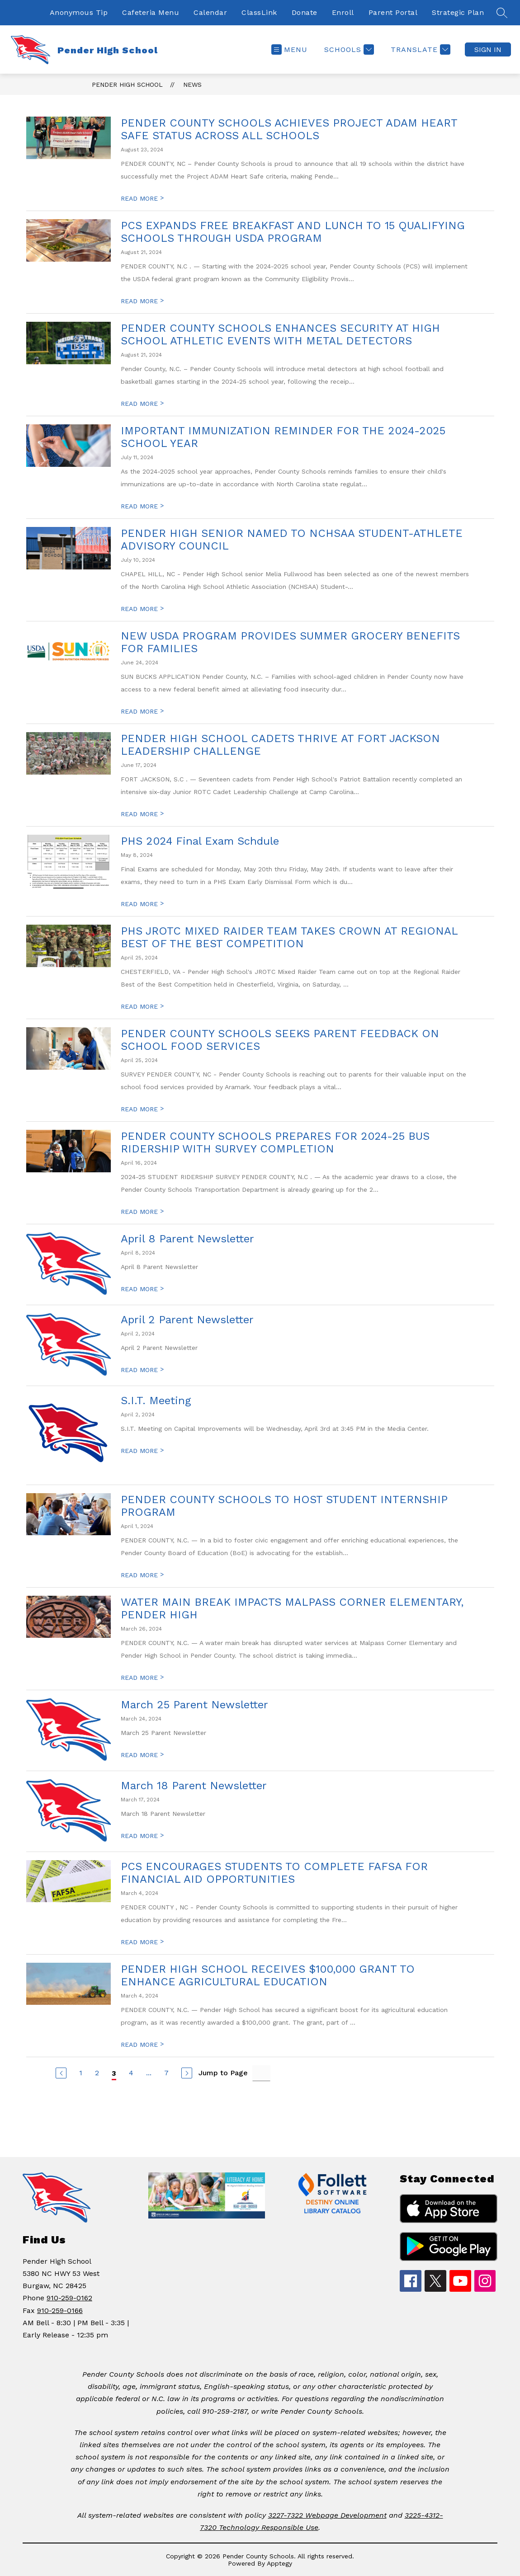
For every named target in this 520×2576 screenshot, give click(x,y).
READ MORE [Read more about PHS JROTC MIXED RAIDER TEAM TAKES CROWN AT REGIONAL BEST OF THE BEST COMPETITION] (142, 1006)
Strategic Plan (458, 12)
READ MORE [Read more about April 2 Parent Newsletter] (142, 1369)
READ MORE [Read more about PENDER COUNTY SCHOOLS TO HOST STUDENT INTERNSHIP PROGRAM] (142, 1575)
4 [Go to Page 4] (131, 2072)
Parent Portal (393, 12)
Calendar (210, 12)
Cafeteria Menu (150, 12)
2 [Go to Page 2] (97, 2072)
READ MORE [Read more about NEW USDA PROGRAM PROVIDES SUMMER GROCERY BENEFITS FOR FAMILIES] (142, 711)
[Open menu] (289, 49)
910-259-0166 (60, 2310)
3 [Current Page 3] (114, 2073)
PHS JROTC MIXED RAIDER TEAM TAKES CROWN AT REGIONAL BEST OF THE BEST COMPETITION (289, 937)
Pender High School (127, 84)
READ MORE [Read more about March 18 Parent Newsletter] (142, 1835)
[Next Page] (186, 2073)
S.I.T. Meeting (156, 1400)
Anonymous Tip (79, 12)
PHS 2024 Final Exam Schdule (200, 841)
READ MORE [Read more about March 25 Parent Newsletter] (142, 1754)
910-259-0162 (69, 2298)
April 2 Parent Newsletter (187, 1319)
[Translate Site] (419, 49)
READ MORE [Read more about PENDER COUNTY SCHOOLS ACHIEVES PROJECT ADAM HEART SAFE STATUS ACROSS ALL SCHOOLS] (142, 198)
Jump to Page (223, 2072)
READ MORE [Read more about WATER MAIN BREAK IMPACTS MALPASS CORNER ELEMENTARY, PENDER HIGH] (142, 1677)
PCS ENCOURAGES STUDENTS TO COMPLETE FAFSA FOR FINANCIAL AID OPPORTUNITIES (274, 1872)
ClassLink (259, 12)
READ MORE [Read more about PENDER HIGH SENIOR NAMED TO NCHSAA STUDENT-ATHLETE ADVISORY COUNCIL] (142, 608)
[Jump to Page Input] (261, 2073)
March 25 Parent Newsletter (194, 1704)
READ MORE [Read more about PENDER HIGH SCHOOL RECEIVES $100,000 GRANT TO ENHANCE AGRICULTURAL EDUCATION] (142, 2044)
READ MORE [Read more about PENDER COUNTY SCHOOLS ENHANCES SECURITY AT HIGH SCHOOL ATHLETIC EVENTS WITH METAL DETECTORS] (142, 403)
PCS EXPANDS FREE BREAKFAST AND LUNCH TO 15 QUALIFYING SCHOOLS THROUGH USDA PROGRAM (293, 231)
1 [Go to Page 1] (80, 2072)
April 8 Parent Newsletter (187, 1238)
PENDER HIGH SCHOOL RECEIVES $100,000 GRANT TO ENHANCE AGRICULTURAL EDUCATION (268, 1975)
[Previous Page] (61, 2073)
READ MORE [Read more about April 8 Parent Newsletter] (142, 1289)
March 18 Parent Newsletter (194, 1785)
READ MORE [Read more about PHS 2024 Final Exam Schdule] (142, 903)
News (192, 84)
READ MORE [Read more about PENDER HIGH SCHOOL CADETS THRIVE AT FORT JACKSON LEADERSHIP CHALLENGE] (142, 814)
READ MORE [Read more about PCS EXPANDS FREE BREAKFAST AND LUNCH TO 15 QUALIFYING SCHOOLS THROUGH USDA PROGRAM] (142, 301)
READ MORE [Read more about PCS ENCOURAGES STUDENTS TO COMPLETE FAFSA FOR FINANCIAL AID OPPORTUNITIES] (142, 1942)
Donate (304, 12)
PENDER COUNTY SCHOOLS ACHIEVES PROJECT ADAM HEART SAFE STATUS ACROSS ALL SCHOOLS (289, 129)
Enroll (343, 12)
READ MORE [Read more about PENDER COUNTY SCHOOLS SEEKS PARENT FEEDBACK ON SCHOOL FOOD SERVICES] (142, 1109)
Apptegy (279, 2563)
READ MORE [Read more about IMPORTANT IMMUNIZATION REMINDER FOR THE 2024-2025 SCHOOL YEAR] (142, 506)
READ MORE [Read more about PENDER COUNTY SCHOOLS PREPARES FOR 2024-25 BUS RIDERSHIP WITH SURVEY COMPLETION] (142, 1211)
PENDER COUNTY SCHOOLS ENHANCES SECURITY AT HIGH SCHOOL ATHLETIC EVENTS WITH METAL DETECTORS (280, 334)
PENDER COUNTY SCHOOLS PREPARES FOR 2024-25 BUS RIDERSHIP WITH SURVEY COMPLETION (275, 1142)
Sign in (487, 49)
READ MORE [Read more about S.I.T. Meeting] (142, 1450)
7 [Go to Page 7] (166, 2072)
